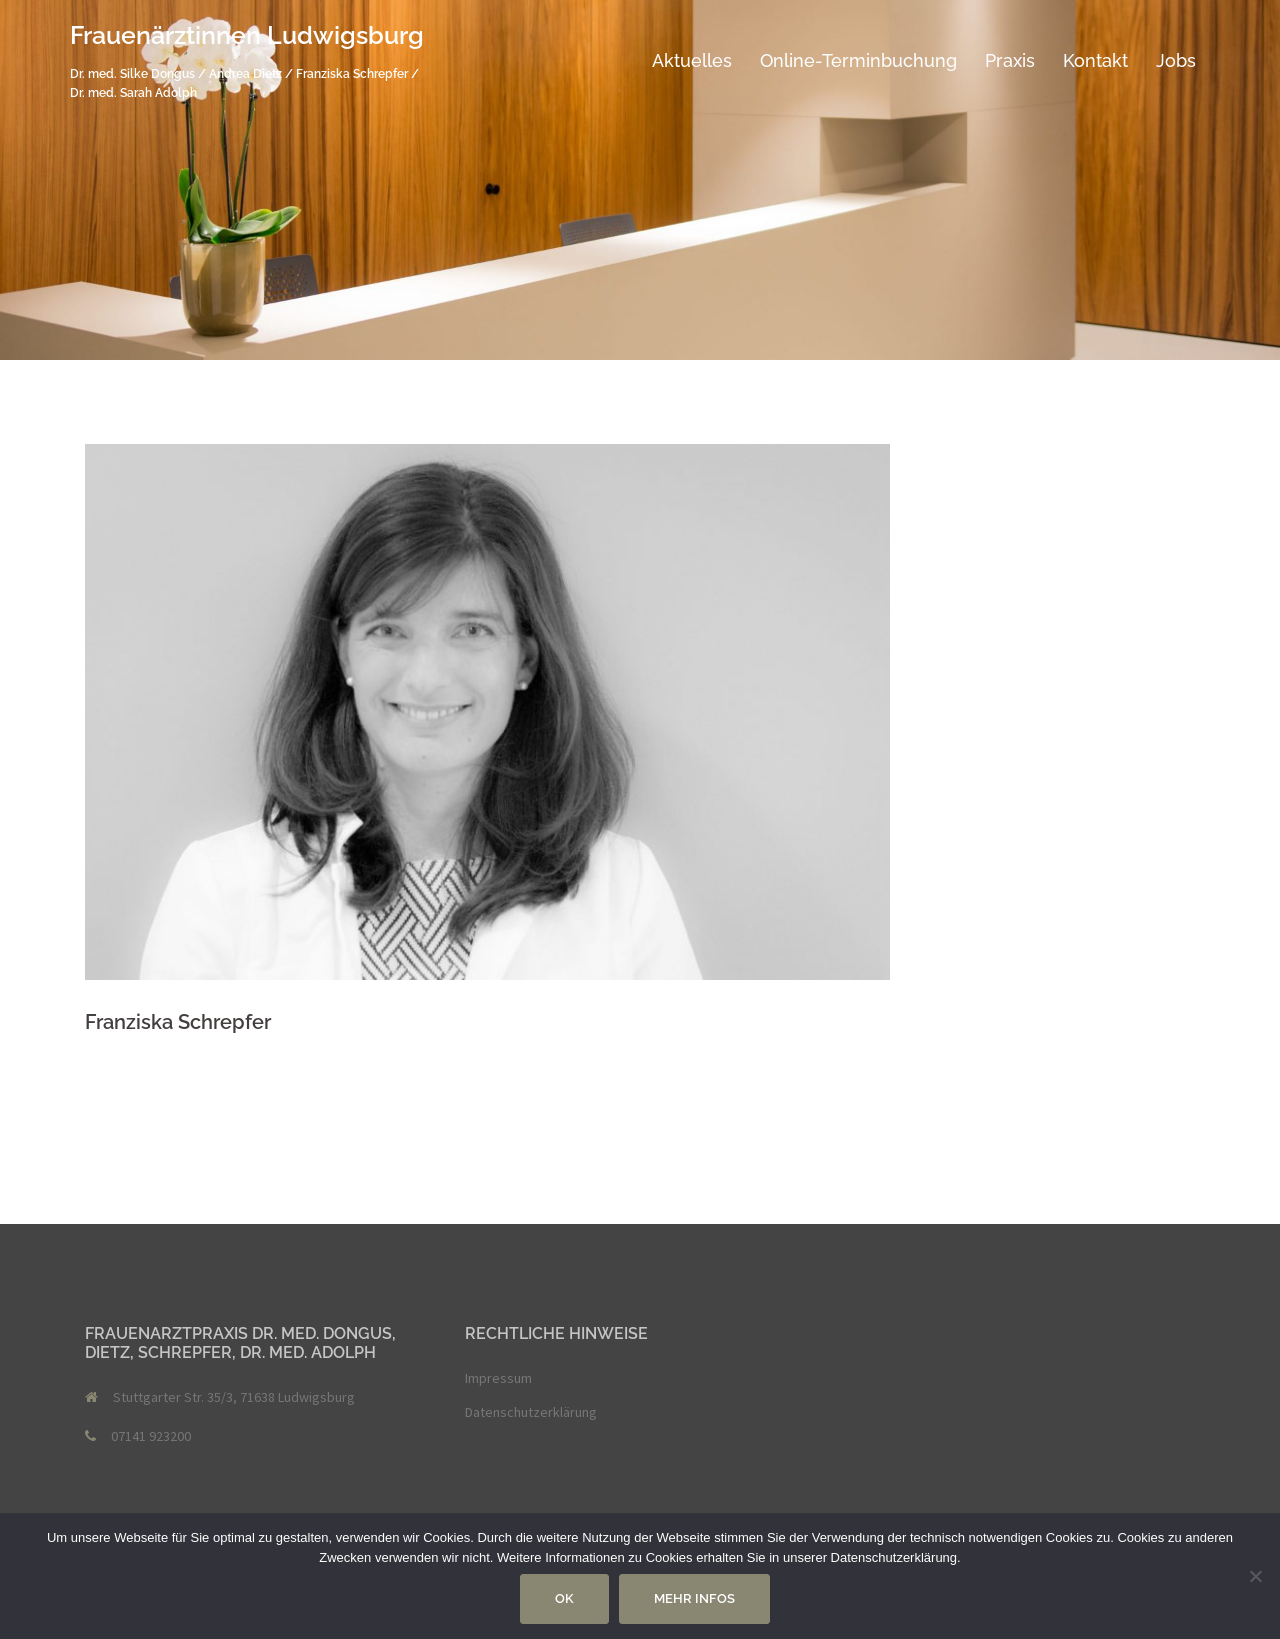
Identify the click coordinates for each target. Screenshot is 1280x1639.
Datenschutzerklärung (531, 1412)
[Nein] (1255, 1576)
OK (564, 1598)
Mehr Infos (694, 1598)
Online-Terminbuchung (858, 60)
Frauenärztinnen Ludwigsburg (247, 35)
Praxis (1010, 60)
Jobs (1176, 60)
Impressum (498, 1378)
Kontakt (1095, 60)
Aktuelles (692, 60)
